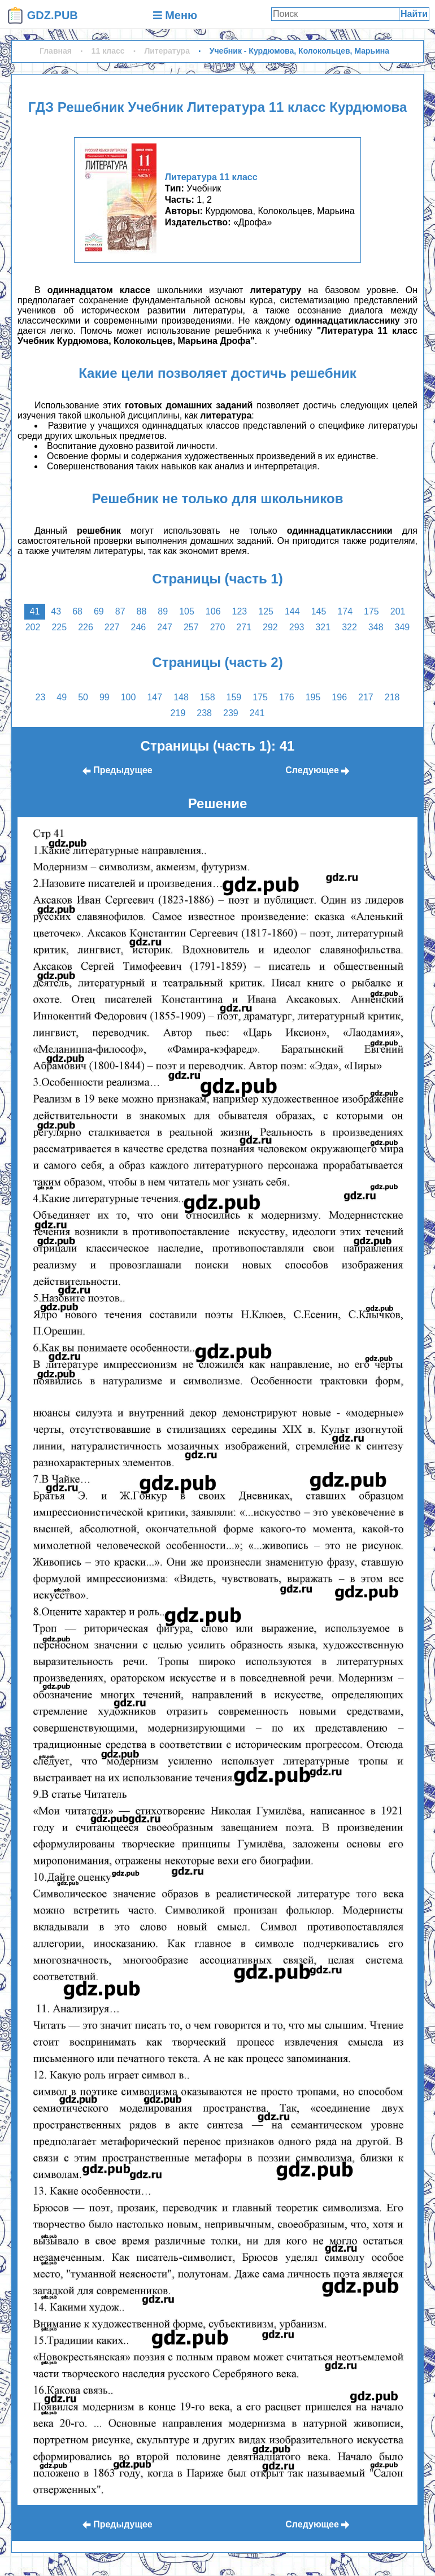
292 (270, 627)
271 (243, 627)
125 (265, 611)
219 (178, 713)
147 (154, 697)
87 (120, 611)
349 (402, 627)
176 (286, 697)
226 (85, 627)
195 (313, 697)
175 (371, 611)
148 (181, 697)
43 (56, 611)
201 (398, 611)
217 (365, 697)
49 (61, 697)
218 (392, 697)
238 (204, 713)
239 (230, 713)
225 (59, 627)
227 (112, 627)
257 (191, 627)
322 (349, 627)
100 (128, 697)
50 (83, 697)
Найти (414, 14)
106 (213, 611)
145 (319, 611)
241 (257, 713)
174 (345, 611)
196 (339, 697)
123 (239, 611)
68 (77, 611)
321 (322, 627)
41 (35, 611)
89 (163, 611)
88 (142, 611)
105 (186, 611)
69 (99, 611)
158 (207, 697)
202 (33, 627)
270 (217, 627)
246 (138, 627)
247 (164, 627)
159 (234, 697)
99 (104, 697)
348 (376, 627)
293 (296, 627)
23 (41, 697)
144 (292, 611)
